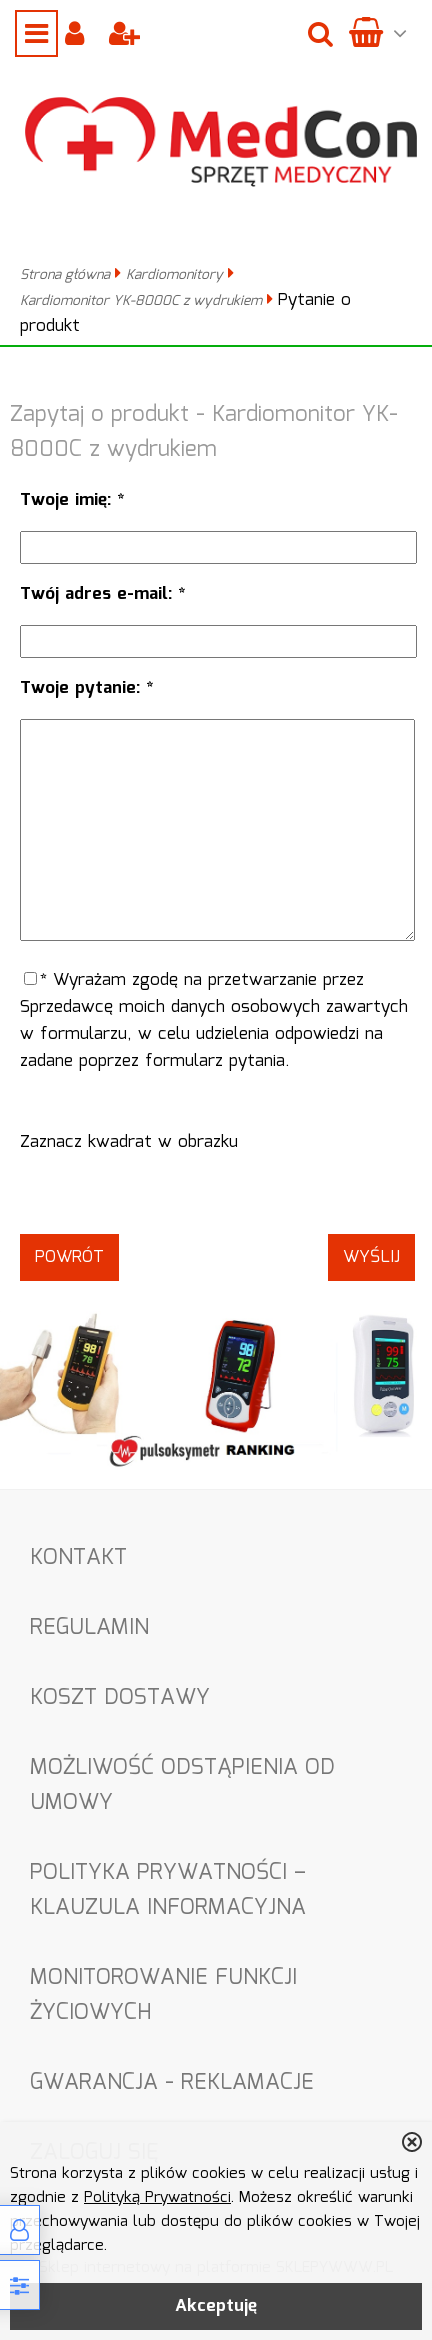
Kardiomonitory (174, 275)
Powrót (69, 1257)
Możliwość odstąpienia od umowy (182, 1785)
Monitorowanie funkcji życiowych (163, 1995)
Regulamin (89, 1627)
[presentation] (217, 1195)
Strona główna (65, 275)
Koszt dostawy (120, 1697)
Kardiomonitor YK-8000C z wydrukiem (141, 301)
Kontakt (78, 1557)
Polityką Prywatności (157, 2198)
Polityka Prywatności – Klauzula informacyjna (168, 1890)
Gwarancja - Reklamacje (172, 2082)
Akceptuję (216, 2306)
